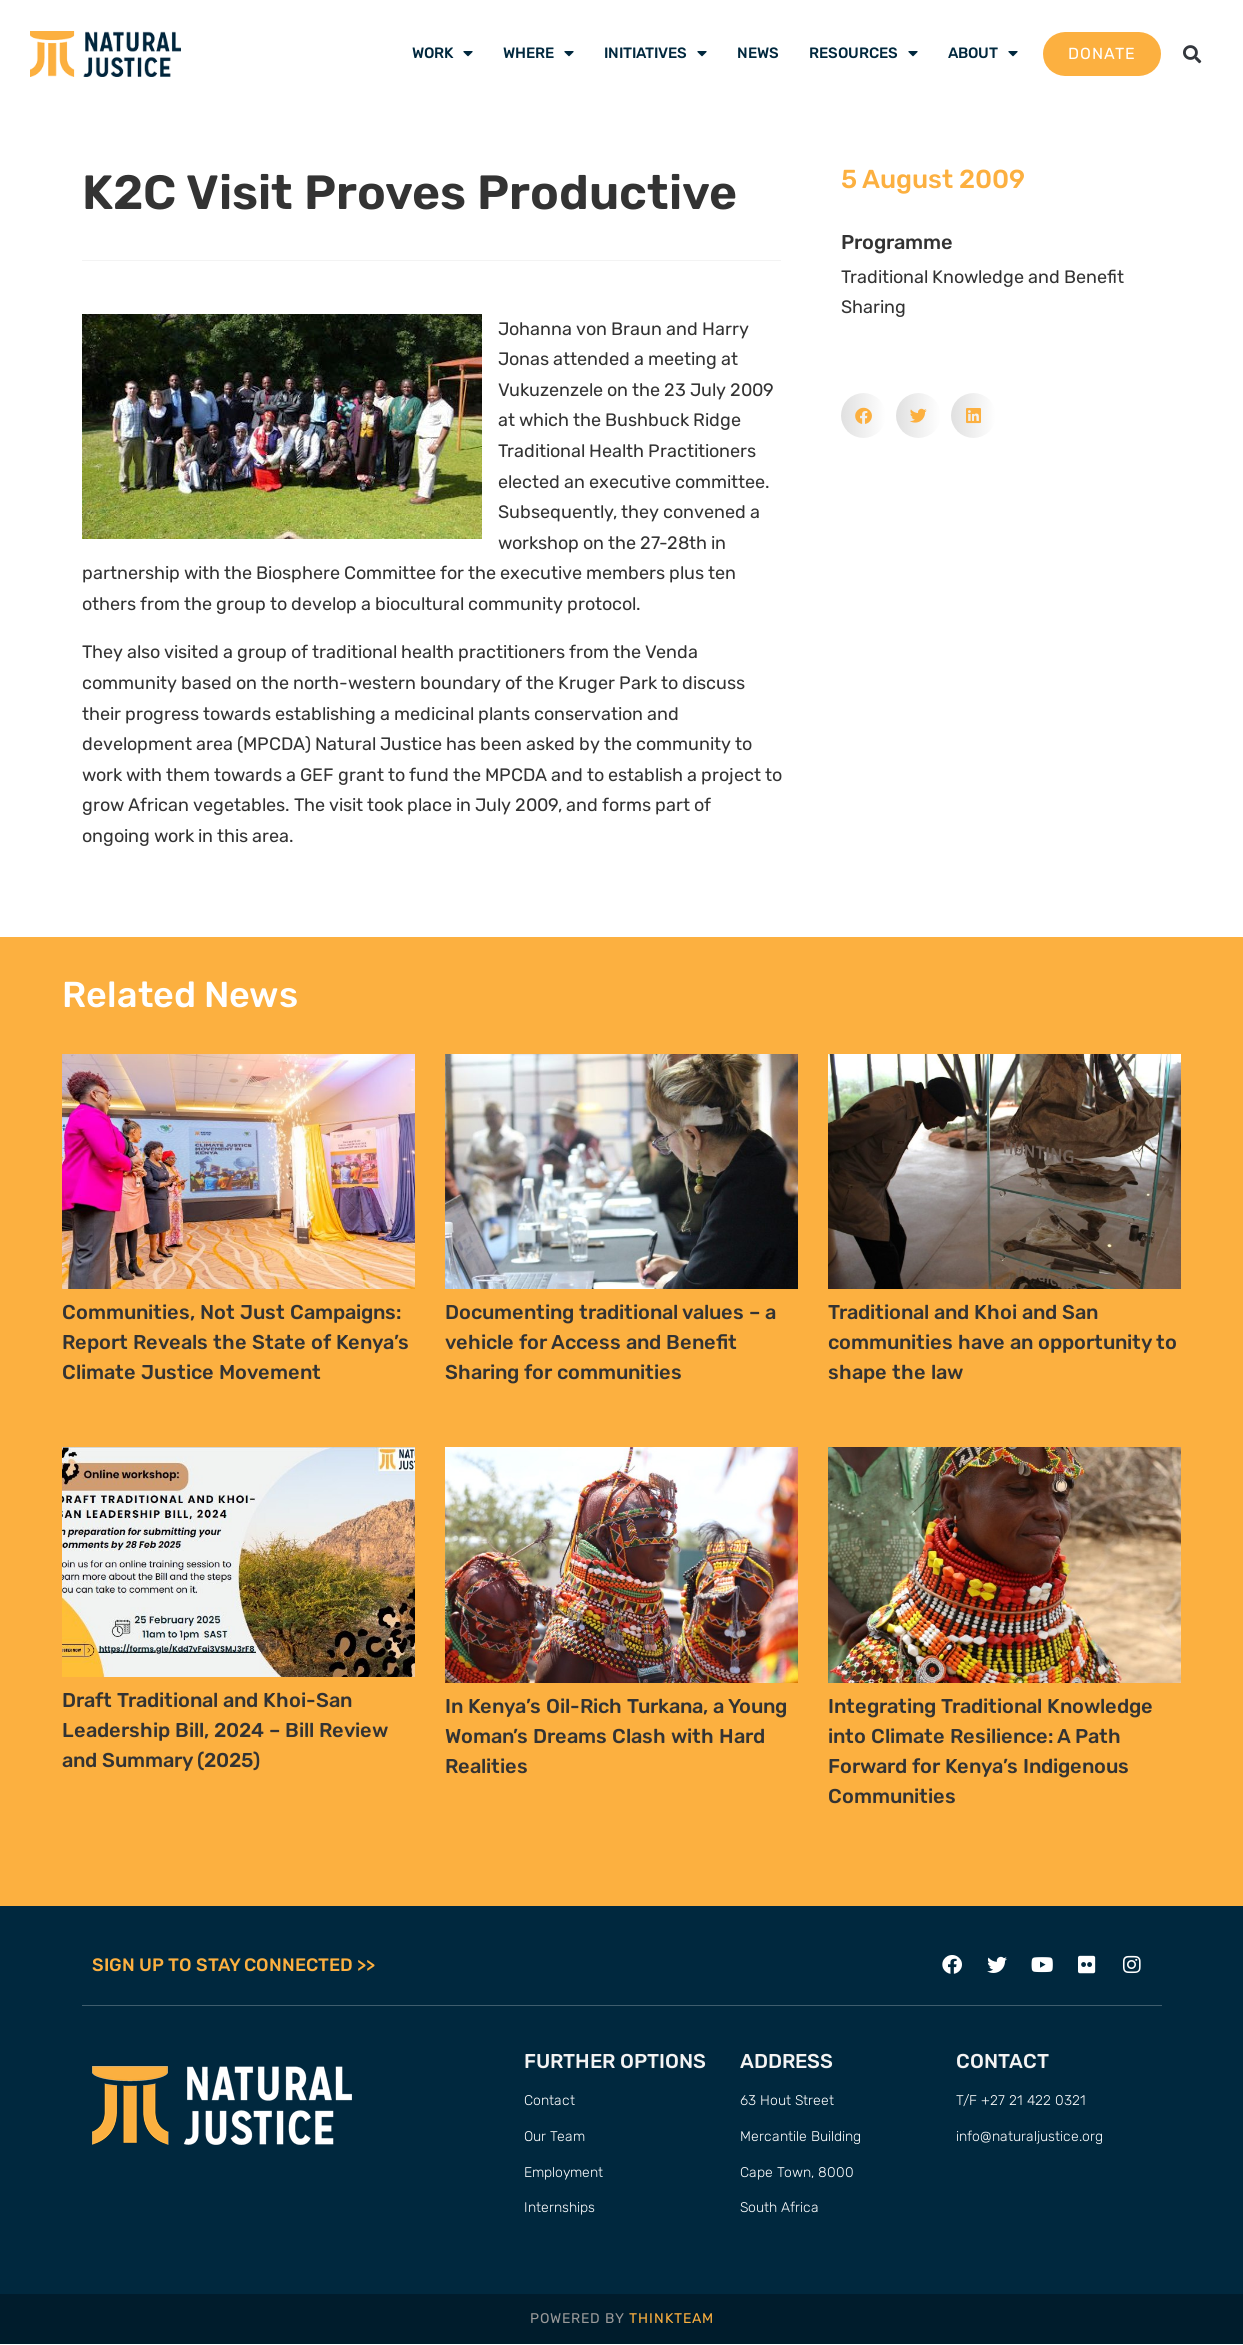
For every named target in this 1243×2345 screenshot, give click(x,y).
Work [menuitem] (442, 53)
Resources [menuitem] (863, 53)
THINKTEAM (671, 2318)
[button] (1192, 53)
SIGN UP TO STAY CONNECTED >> (233, 1966)
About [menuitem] (983, 53)
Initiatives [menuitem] (655, 53)
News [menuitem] (758, 53)
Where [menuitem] (538, 53)
